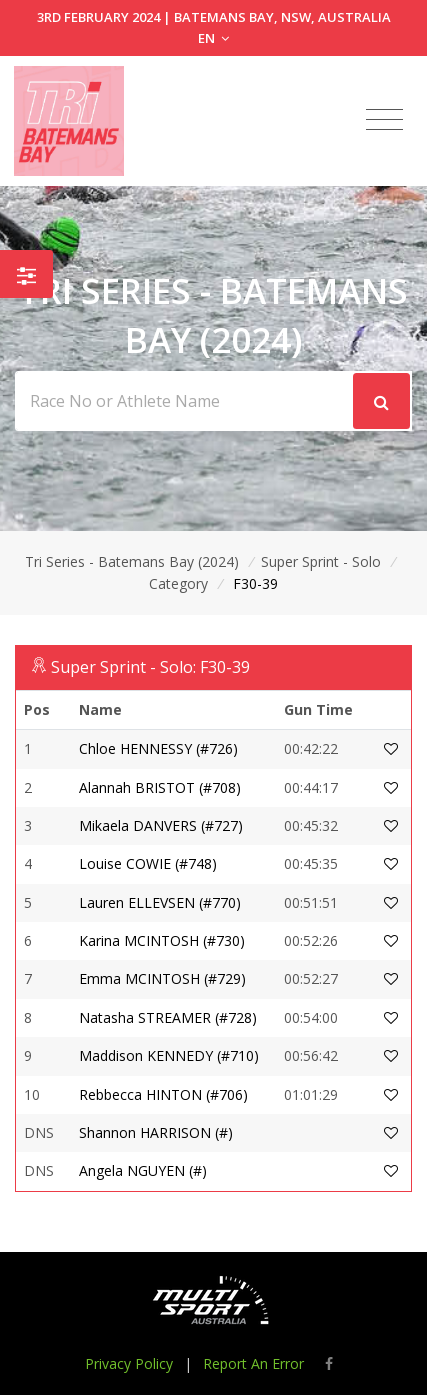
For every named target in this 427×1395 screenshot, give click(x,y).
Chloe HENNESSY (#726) (158, 748)
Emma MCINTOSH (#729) (162, 978)
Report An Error (253, 1363)
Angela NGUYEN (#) (143, 1170)
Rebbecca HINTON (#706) (163, 1094)
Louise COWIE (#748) (148, 863)
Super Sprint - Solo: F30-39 (150, 667)
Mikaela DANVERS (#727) (161, 825)
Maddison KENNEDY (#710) (169, 1055)
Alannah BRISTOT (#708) (160, 787)
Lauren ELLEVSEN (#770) (160, 902)
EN (213, 38)
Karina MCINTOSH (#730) (162, 940)
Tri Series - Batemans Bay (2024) (132, 561)
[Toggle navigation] (384, 120)
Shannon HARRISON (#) (156, 1132)
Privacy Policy (129, 1363)
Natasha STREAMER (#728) (168, 1017)
